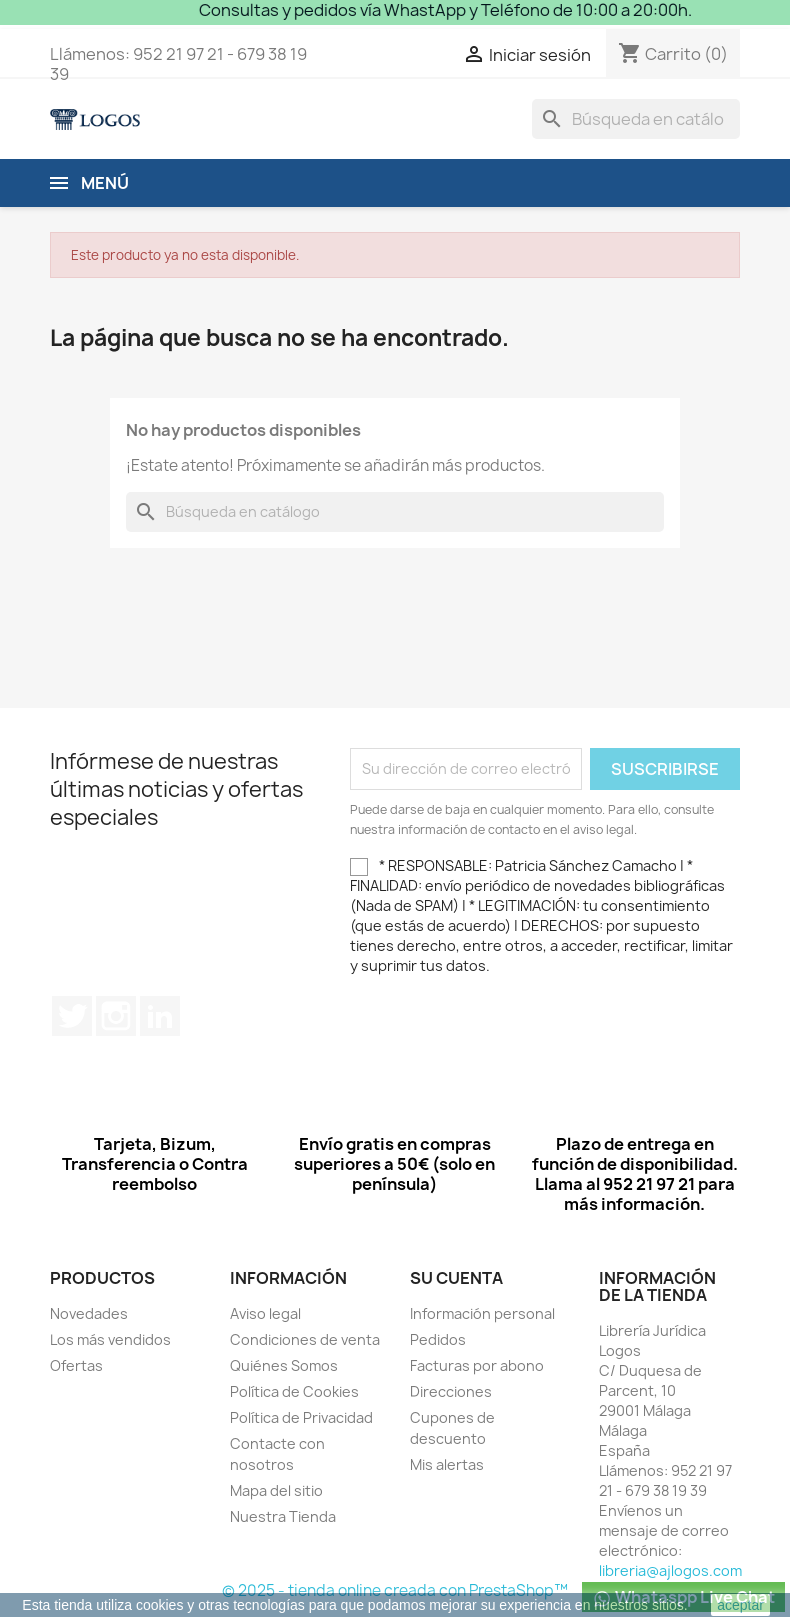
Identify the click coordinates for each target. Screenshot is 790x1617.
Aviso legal (265, 1313)
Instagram (116, 1016)
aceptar (740, 1605)
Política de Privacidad (301, 1417)
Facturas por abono (477, 1365)
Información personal (482, 1313)
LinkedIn (160, 1016)
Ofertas (76, 1365)
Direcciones (451, 1391)
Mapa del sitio (276, 1490)
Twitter (72, 1016)
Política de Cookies (294, 1391)
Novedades (89, 1313)
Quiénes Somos (284, 1365)
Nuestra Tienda (283, 1516)
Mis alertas (447, 1464)
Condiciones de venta (305, 1339)
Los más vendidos (110, 1339)
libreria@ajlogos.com (670, 1570)
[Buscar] (636, 119)
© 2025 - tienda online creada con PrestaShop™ (395, 1590)
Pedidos (438, 1339)
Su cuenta (456, 1278)
